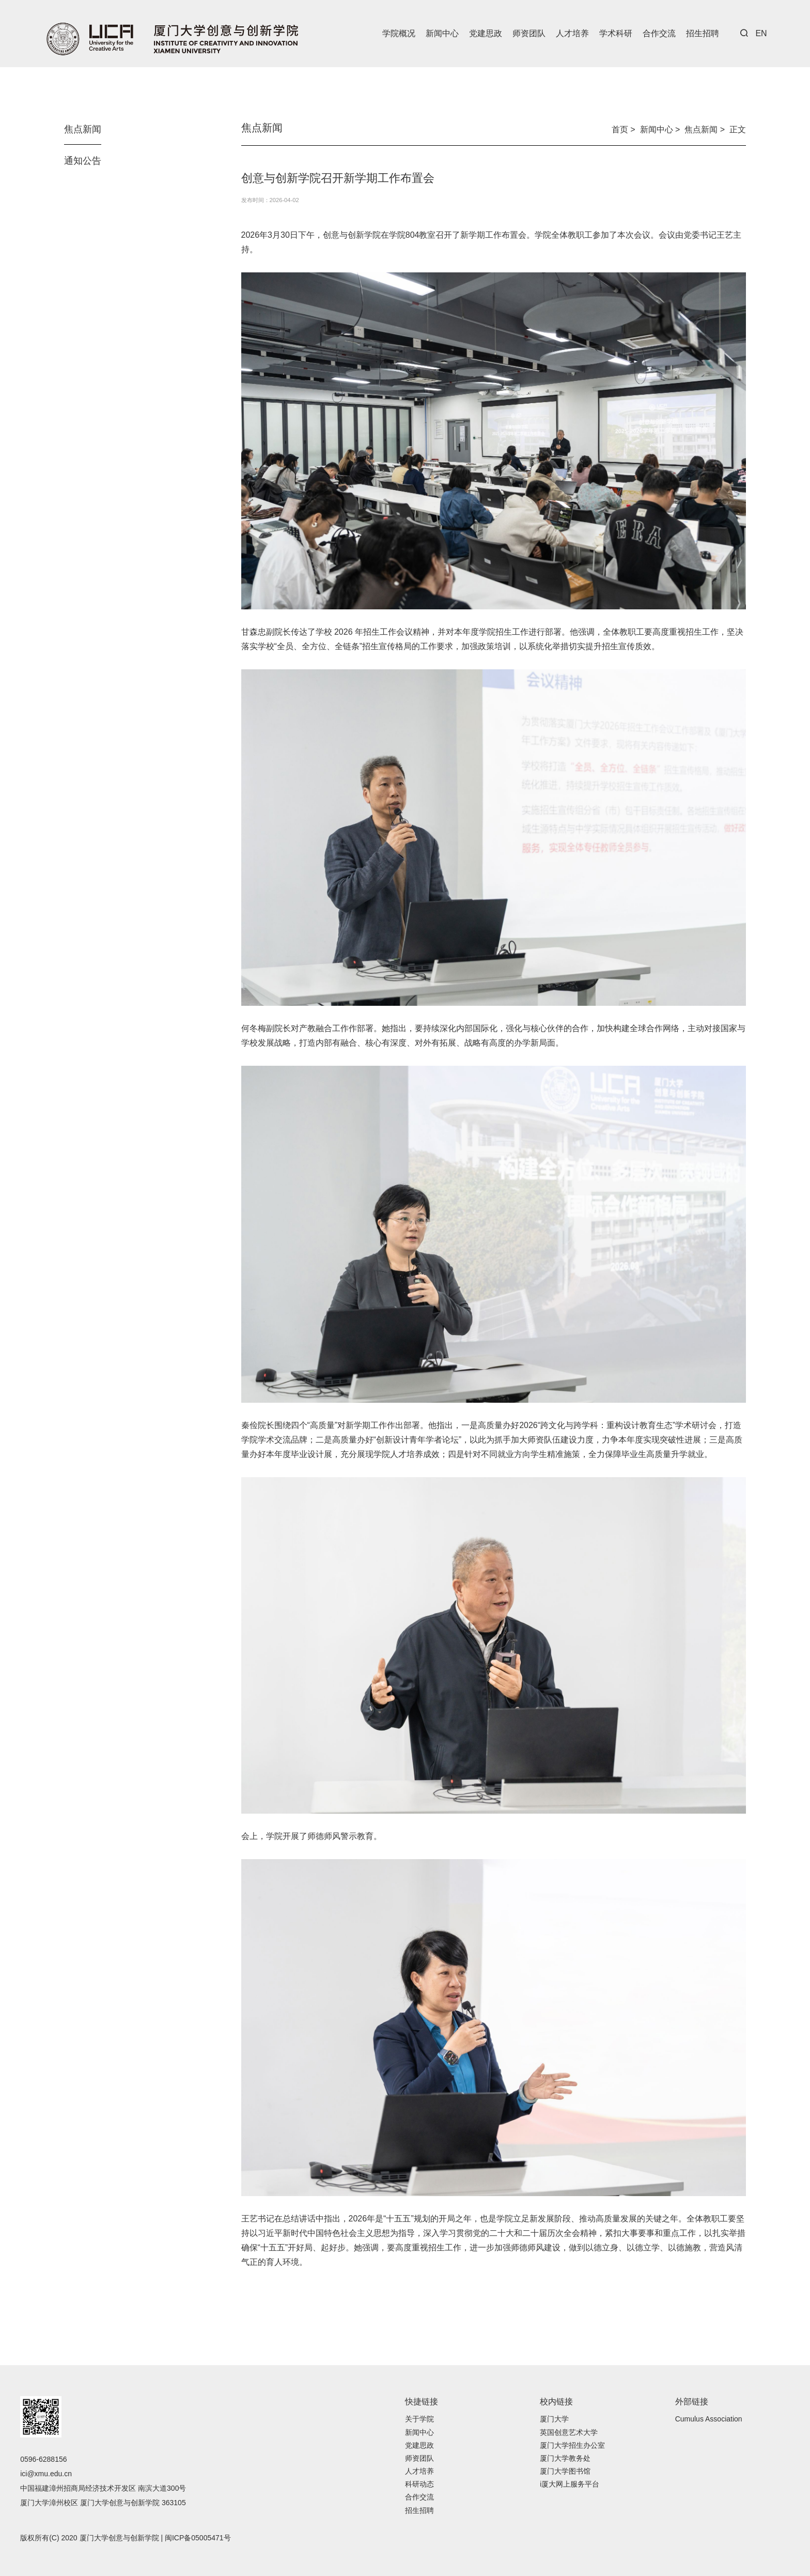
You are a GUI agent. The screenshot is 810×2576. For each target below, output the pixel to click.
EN (761, 33)
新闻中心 (442, 33)
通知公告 (82, 161)
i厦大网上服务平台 (569, 2484)
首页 (620, 129)
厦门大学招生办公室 (572, 2445)
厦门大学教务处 (565, 2458)
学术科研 (615, 33)
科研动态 (419, 2484)
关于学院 (419, 2419)
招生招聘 (702, 33)
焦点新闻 (82, 129)
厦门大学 (554, 2419)
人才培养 (572, 33)
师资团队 (529, 33)
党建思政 (485, 33)
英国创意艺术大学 (569, 2432)
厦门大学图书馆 (565, 2471)
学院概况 (398, 33)
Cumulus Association (708, 2419)
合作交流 (659, 33)
